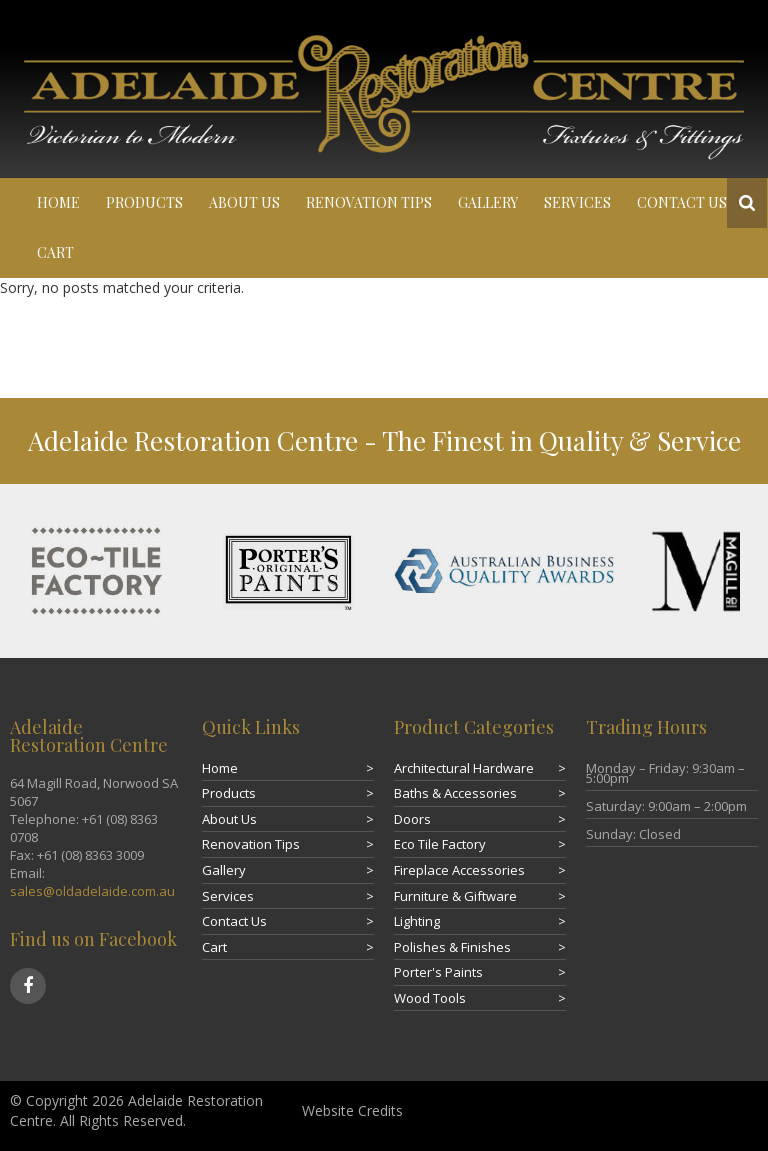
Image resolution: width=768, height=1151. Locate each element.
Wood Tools (430, 998)
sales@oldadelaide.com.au (92, 891)
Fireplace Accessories (459, 870)
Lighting (417, 921)
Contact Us (682, 202)
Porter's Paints (438, 972)
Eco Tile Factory (440, 844)
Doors (412, 819)
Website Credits (352, 1110)
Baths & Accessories (455, 793)
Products (144, 202)
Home (58, 202)
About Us (244, 202)
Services (577, 202)
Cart (55, 252)
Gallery (488, 202)
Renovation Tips (369, 202)
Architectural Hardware (464, 768)
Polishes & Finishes (452, 947)
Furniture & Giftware (455, 896)
